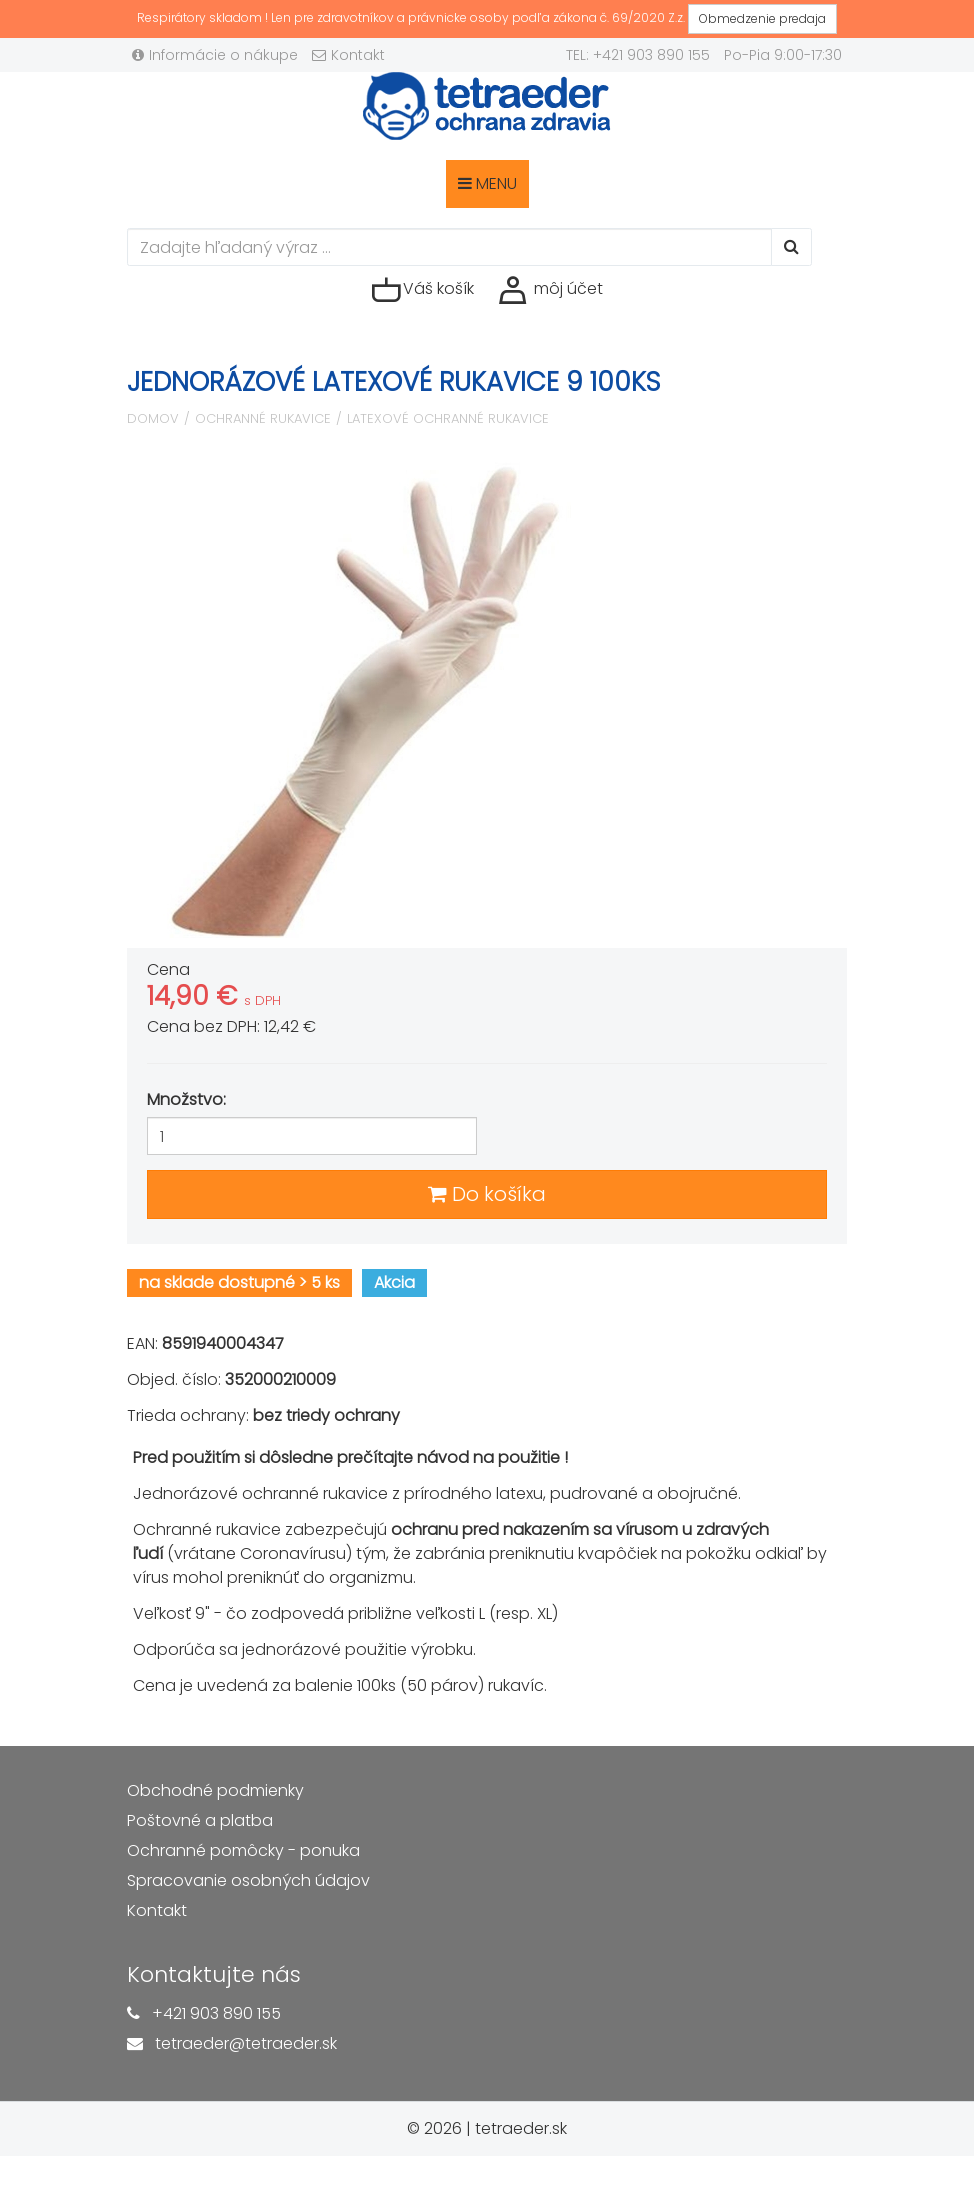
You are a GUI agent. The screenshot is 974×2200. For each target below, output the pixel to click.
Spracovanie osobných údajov (248, 1880)
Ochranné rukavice (263, 418)
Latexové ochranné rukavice (448, 418)
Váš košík (422, 290)
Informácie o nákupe (215, 55)
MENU (487, 183)
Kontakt (348, 55)
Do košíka (487, 1194)
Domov (153, 418)
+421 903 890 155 (216, 2013)
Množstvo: (186, 1099)
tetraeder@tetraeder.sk (246, 2043)
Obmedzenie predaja (762, 18)
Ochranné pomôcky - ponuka (243, 1850)
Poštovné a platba (200, 1820)
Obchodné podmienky (215, 1790)
